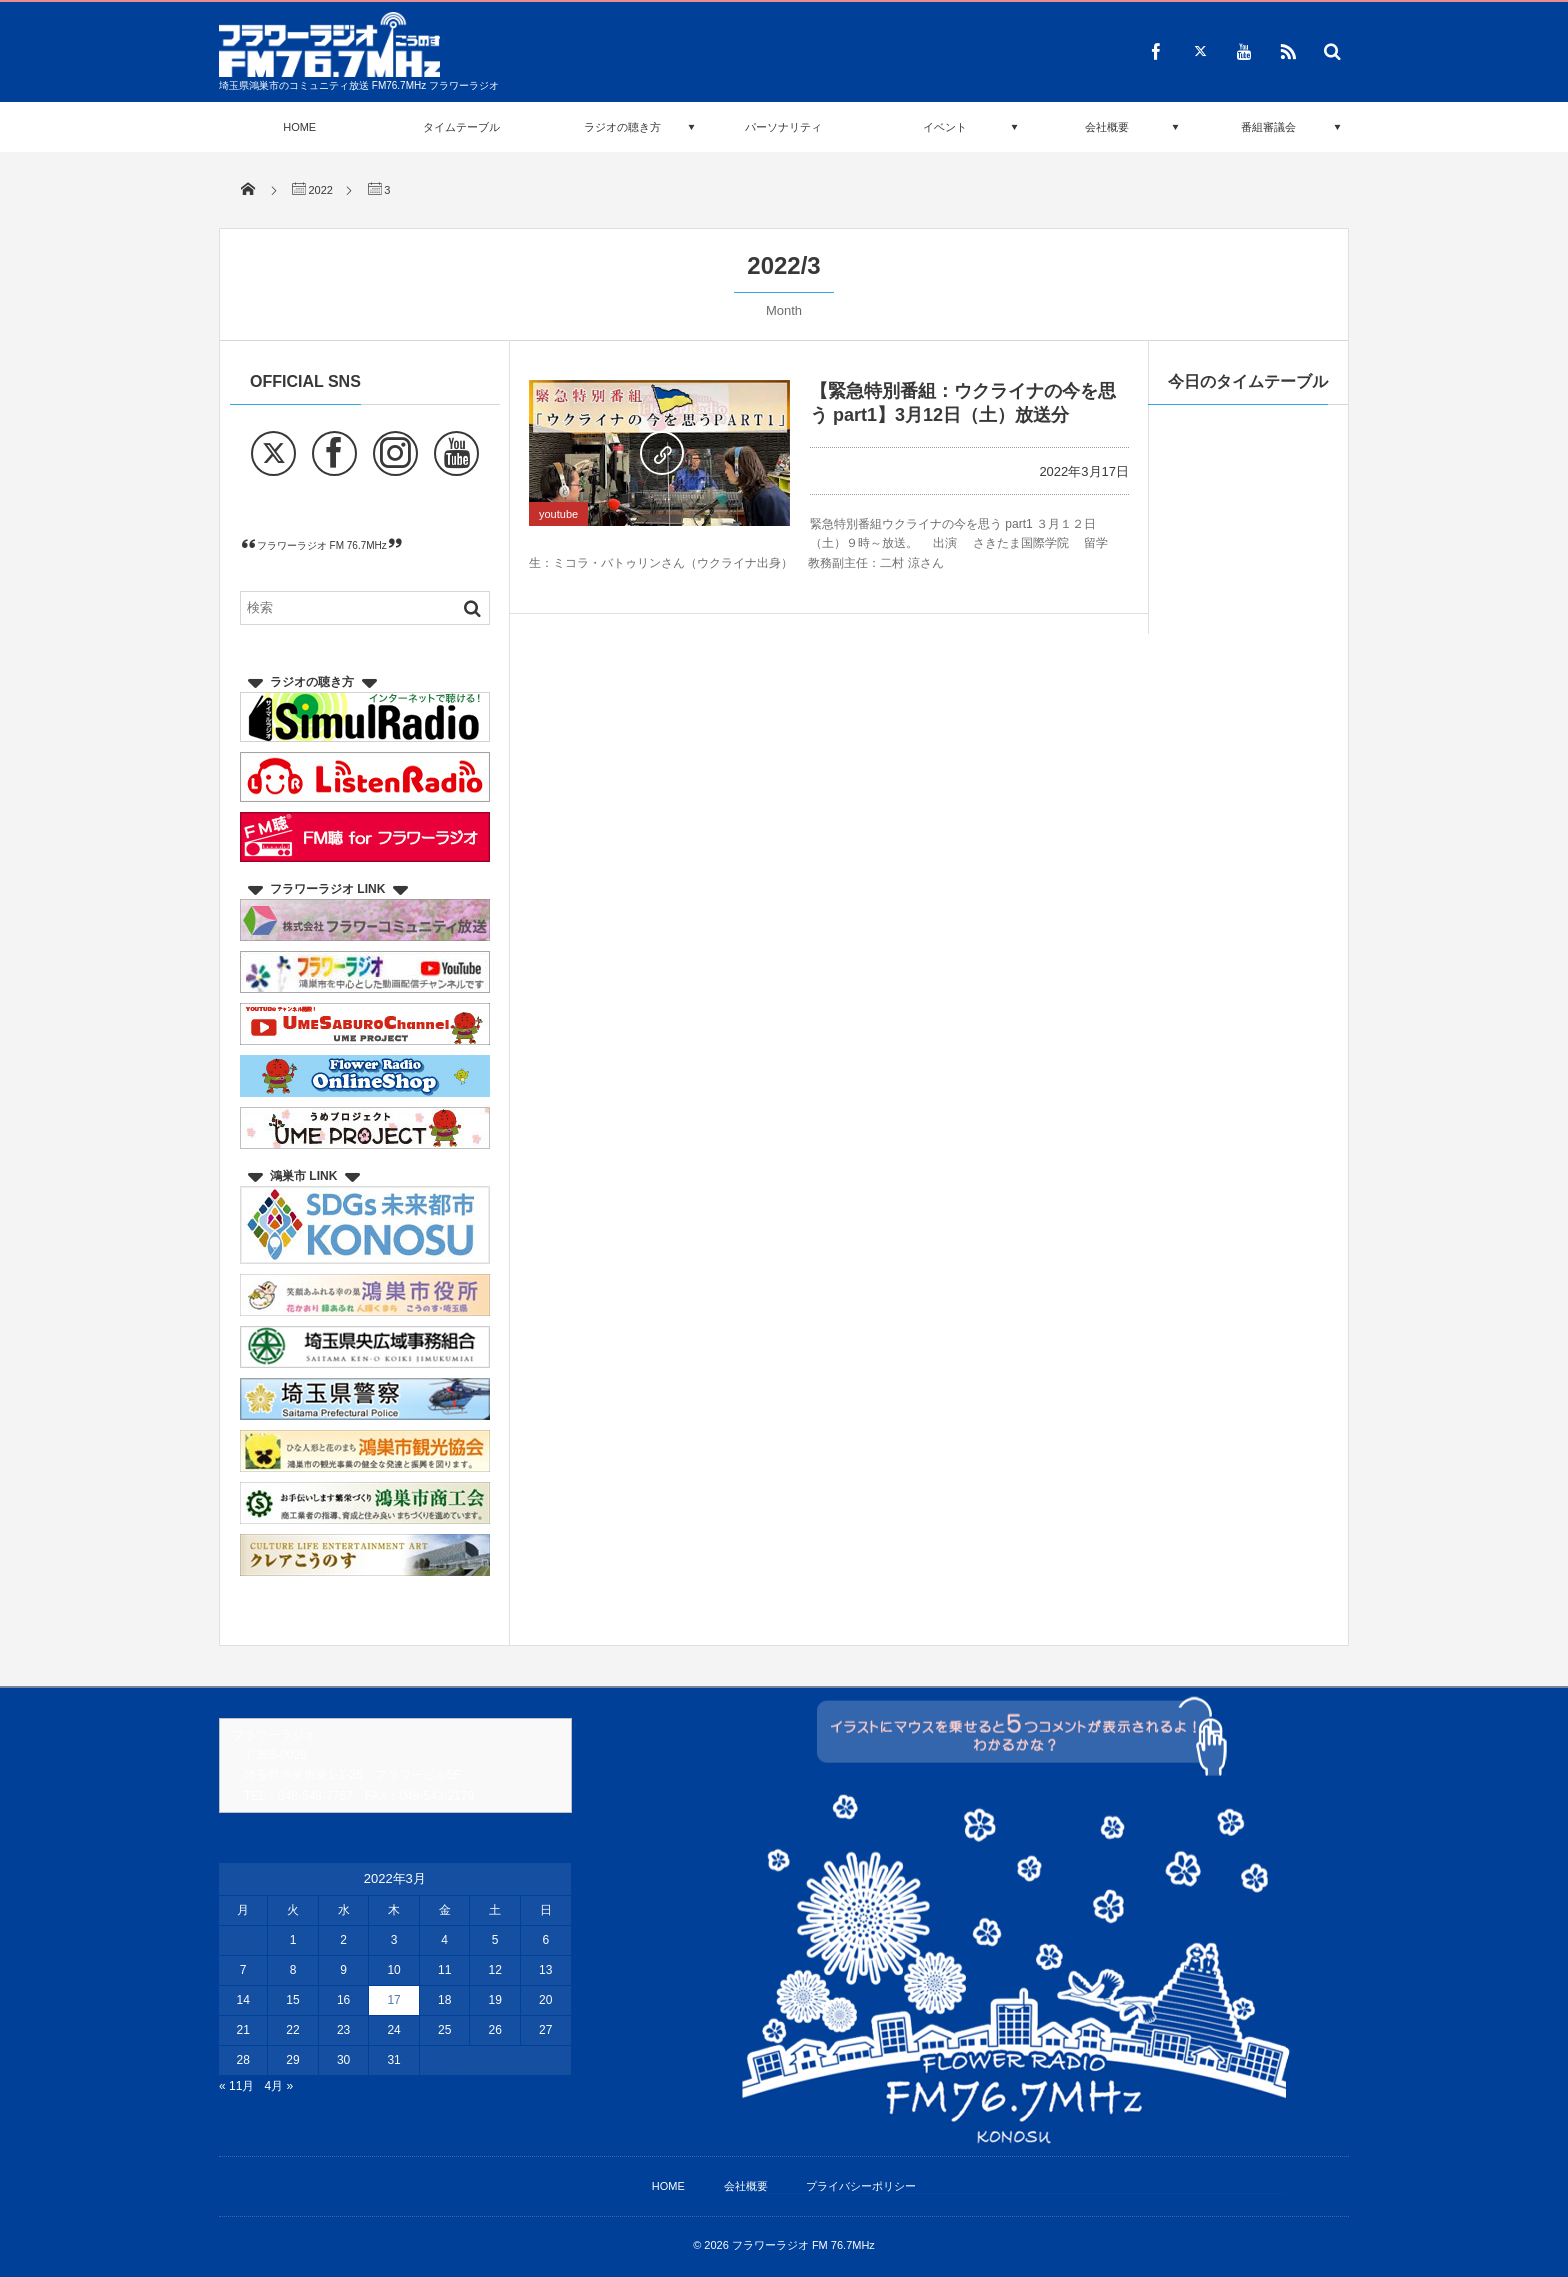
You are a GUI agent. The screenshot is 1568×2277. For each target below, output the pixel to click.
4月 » (278, 2086)
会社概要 (1107, 127)
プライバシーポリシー (861, 2186)
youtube (558, 514)
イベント (945, 127)
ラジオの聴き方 (622, 127)
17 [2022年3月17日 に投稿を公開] (393, 2000)
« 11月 (236, 2086)
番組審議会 (1268, 127)
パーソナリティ (783, 127)
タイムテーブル (461, 127)
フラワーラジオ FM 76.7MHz (322, 545)
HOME (299, 127)
